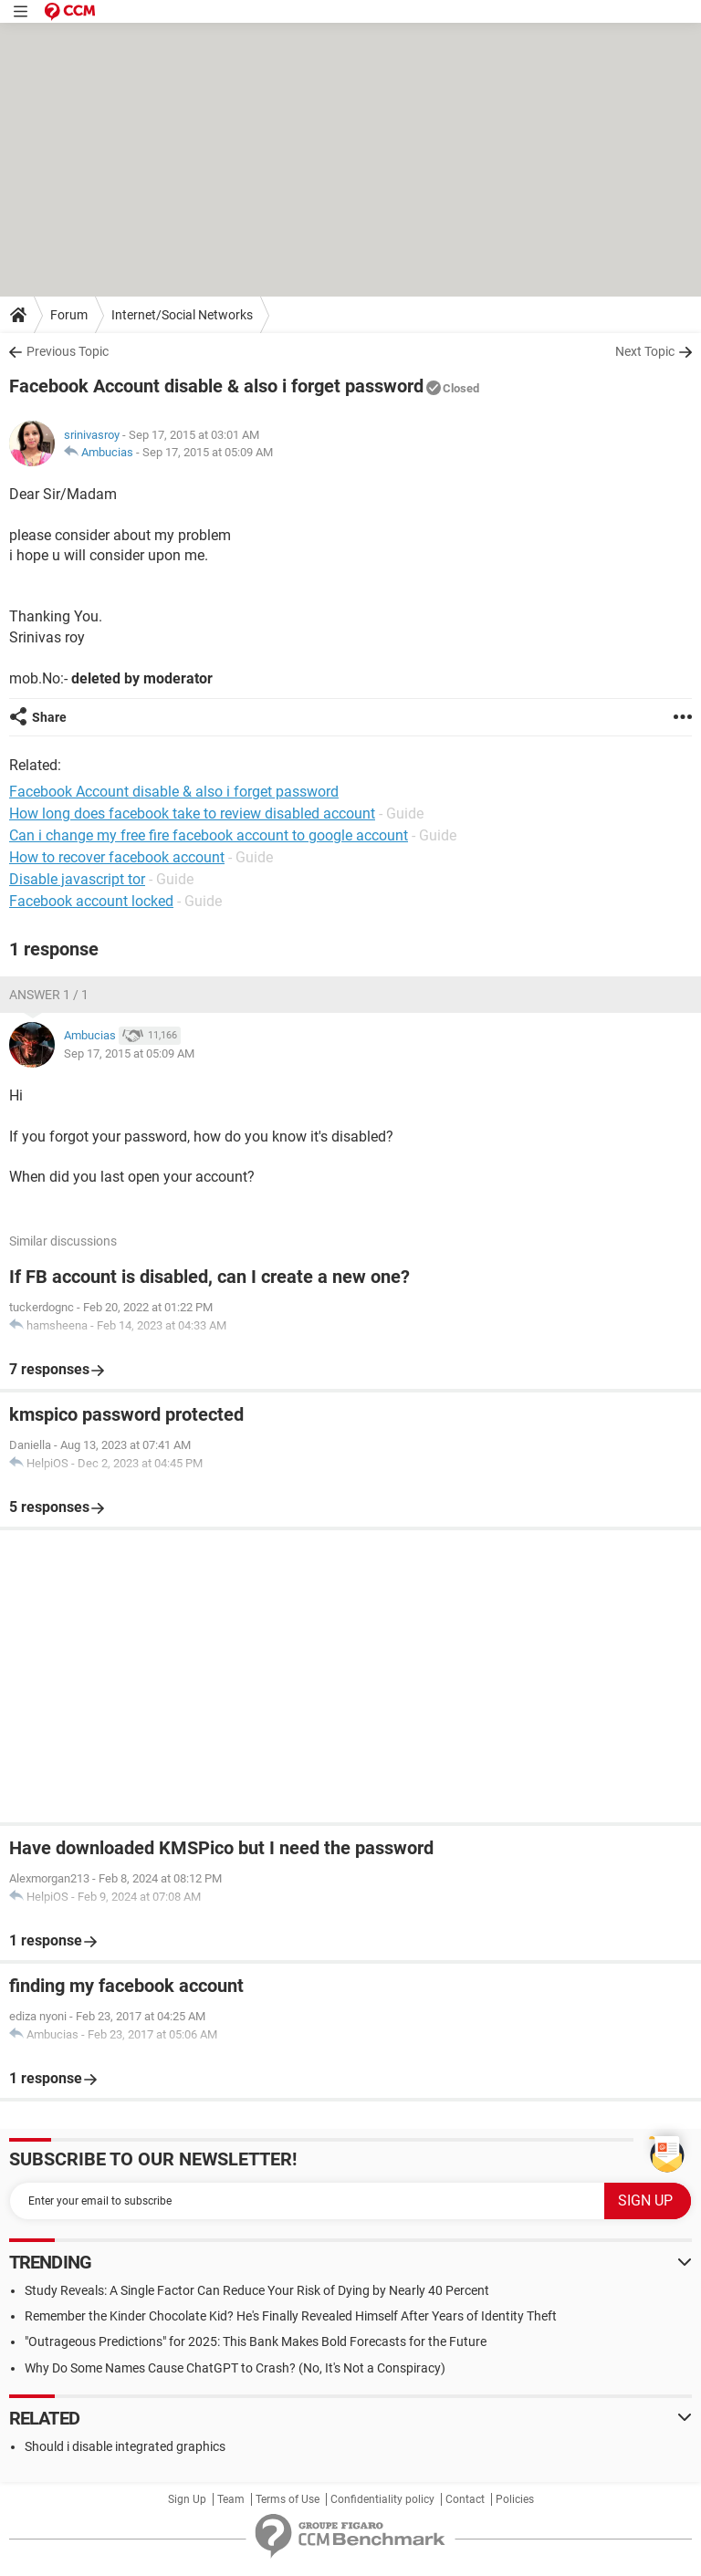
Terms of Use (287, 2499)
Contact (465, 2499)
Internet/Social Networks (182, 315)
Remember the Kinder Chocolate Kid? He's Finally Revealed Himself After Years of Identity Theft (291, 2316)
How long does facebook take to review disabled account (192, 813)
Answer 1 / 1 (49, 994)
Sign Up (187, 2499)
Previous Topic (67, 351)
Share (49, 717)
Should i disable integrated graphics (125, 2446)
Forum (69, 315)
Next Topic (645, 351)
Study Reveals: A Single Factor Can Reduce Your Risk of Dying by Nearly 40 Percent (257, 2290)
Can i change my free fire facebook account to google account (208, 835)
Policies (515, 2499)
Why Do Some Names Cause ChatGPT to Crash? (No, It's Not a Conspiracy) (235, 2368)
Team (231, 2499)
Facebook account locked (91, 901)
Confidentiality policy (382, 2499)
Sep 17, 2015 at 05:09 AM (207, 452)
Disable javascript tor (77, 879)
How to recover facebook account (117, 857)
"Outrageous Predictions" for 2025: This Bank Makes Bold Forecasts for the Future (256, 2341)
